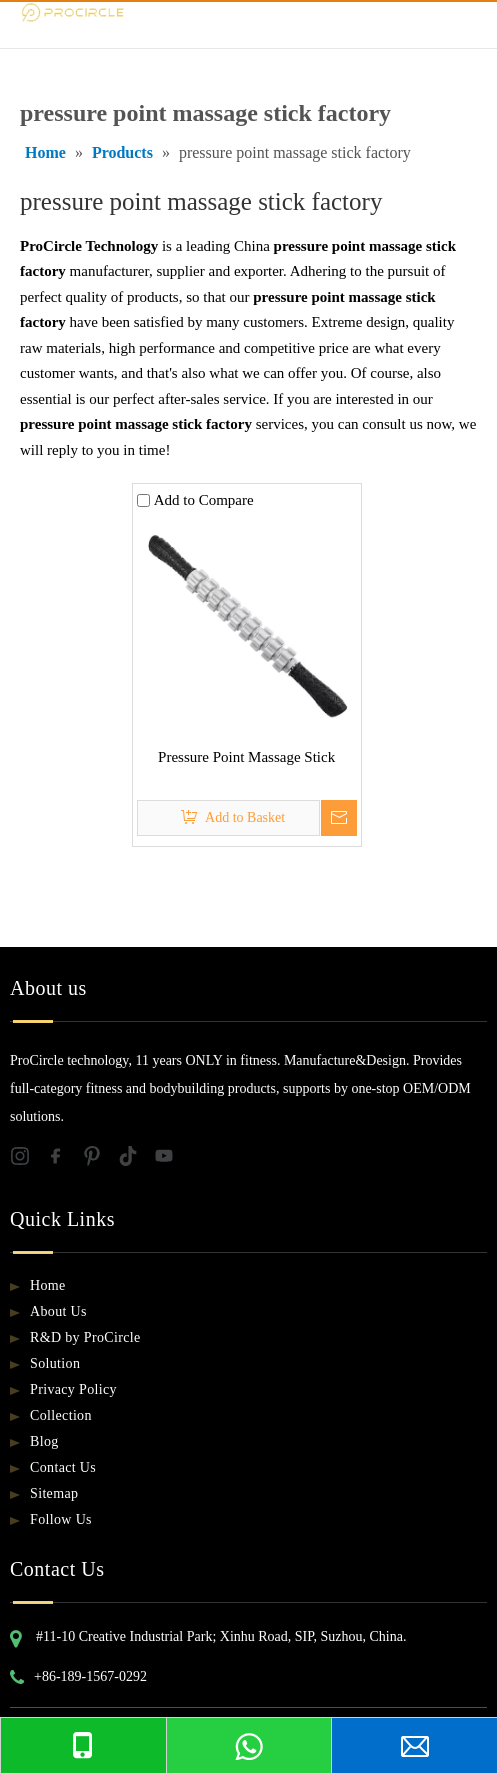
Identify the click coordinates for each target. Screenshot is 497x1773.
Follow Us (61, 1519)
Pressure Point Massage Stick (246, 757)
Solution (55, 1363)
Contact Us (63, 1467)
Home (48, 1285)
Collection (61, 1415)
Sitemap (54, 1493)
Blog (44, 1441)
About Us (58, 1311)
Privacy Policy (73, 1389)
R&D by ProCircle (85, 1337)
